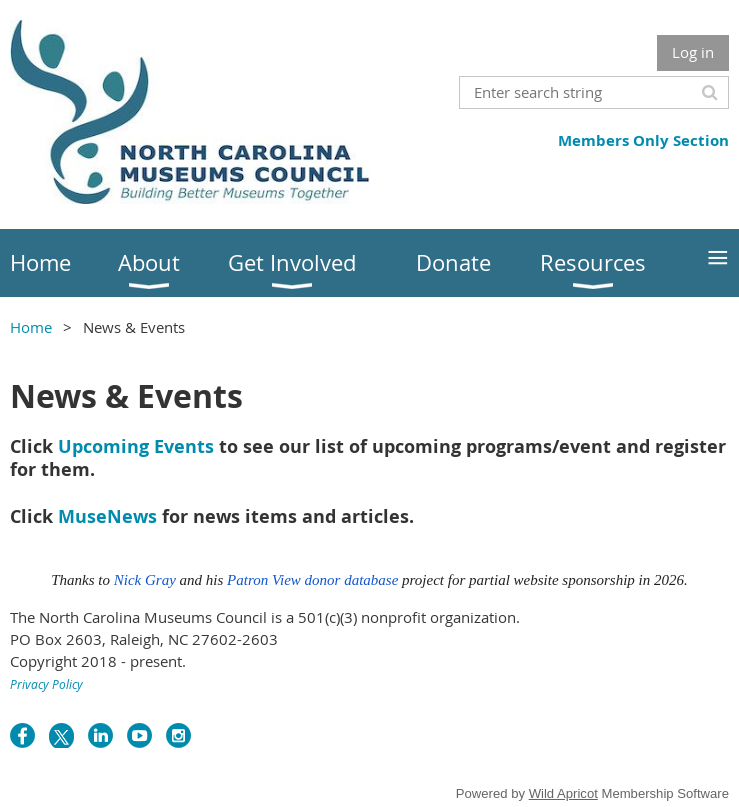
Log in (693, 52)
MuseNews (107, 516)
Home (31, 327)
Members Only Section (643, 140)
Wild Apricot (563, 793)
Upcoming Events (136, 446)
